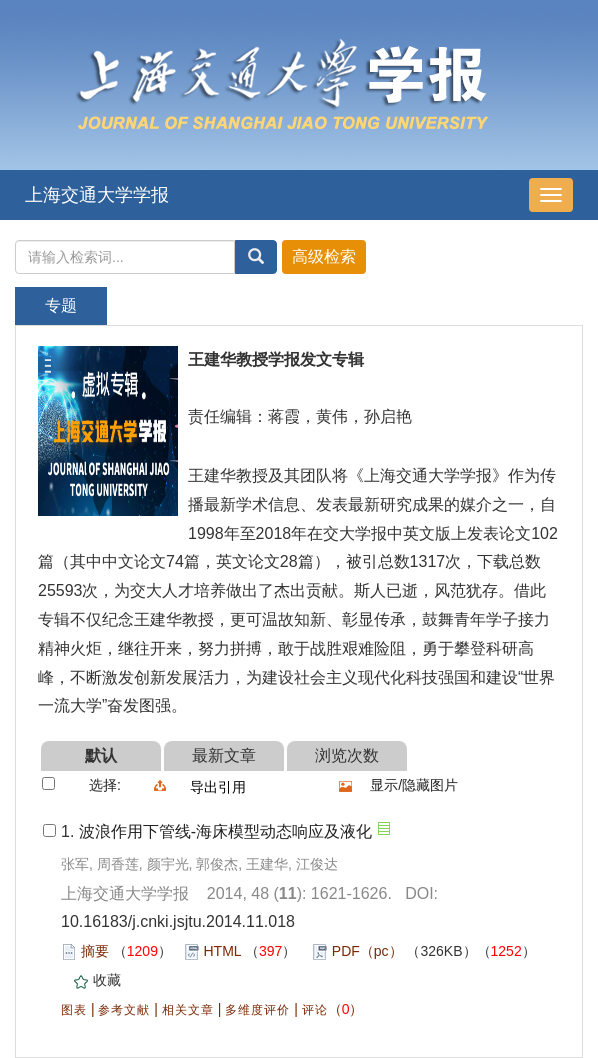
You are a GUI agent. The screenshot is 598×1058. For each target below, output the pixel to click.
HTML (223, 951)
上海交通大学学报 (97, 195)
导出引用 (218, 787)
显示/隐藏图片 (414, 785)
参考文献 (124, 1010)
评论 (315, 1010)
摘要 (95, 951)
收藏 (107, 980)
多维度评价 (257, 1010)
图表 (74, 1010)
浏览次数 (347, 755)
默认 (101, 755)
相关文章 (188, 1010)
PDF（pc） (367, 951)
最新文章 (224, 755)
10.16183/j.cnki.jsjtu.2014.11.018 (178, 921)
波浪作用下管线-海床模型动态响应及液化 (225, 831)
